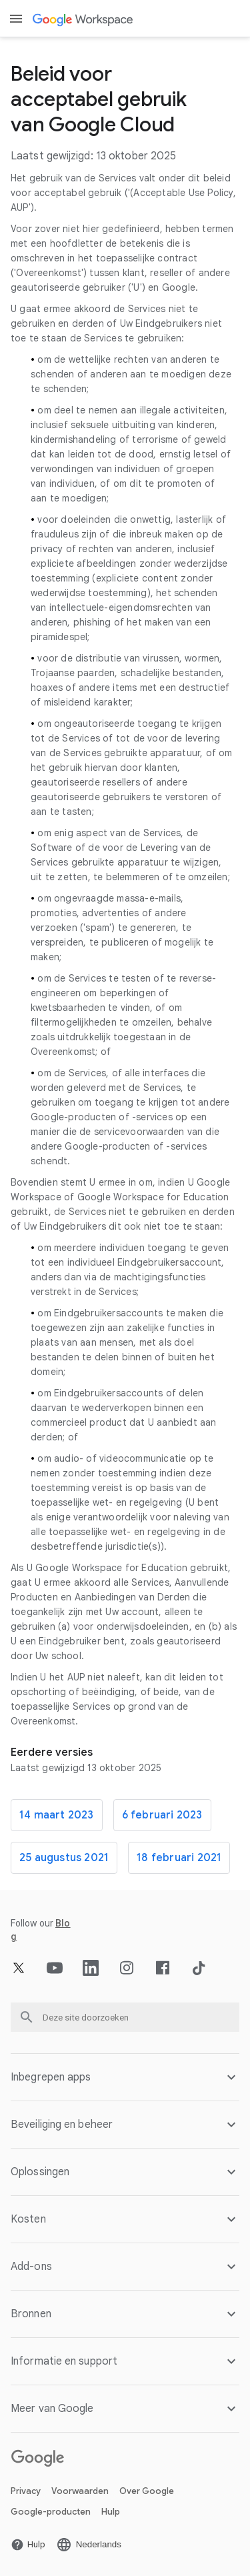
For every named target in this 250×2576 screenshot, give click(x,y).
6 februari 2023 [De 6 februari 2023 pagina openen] (162, 1815)
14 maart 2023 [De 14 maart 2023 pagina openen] (56, 1815)
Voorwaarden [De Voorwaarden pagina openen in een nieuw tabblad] (80, 2491)
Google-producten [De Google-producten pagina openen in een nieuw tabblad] (51, 2511)
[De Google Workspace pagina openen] (84, 19)
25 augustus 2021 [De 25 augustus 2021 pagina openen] (64, 1857)
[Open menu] (16, 19)
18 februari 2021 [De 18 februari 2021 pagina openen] (179, 1857)
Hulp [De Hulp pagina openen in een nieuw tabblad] (110, 2511)
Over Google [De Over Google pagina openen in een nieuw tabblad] (146, 2491)
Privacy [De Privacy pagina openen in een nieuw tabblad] (26, 2491)
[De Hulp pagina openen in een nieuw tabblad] (28, 2544)
